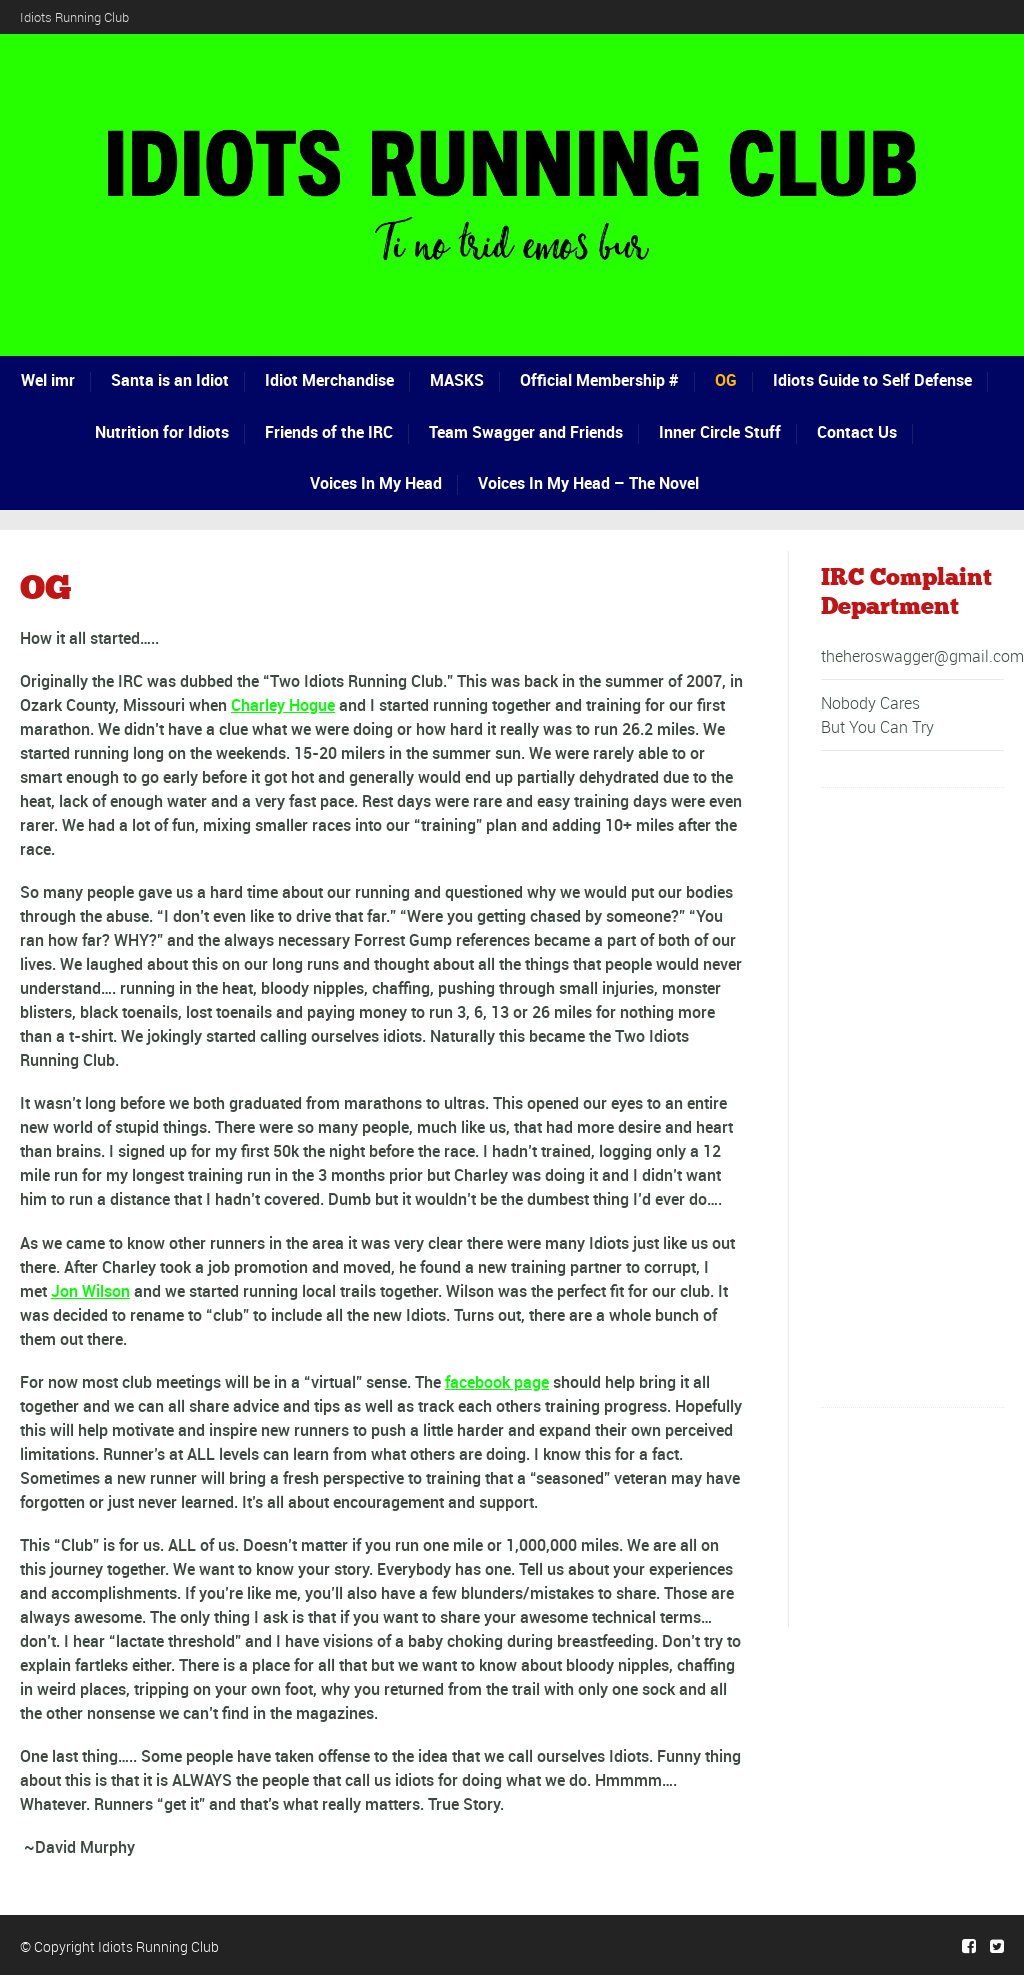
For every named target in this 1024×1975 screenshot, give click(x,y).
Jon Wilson (90, 1291)
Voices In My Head (376, 483)
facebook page (497, 1382)
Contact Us (857, 432)
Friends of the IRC (329, 432)
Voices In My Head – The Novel (588, 483)
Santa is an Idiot (170, 380)
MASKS (457, 380)
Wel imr (48, 380)
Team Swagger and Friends (526, 432)
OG (726, 380)
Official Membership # (599, 380)
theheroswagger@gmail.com (922, 656)
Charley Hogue (283, 705)
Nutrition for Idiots (162, 432)
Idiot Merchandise (329, 380)
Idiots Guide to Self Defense (872, 380)
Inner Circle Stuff (720, 432)
